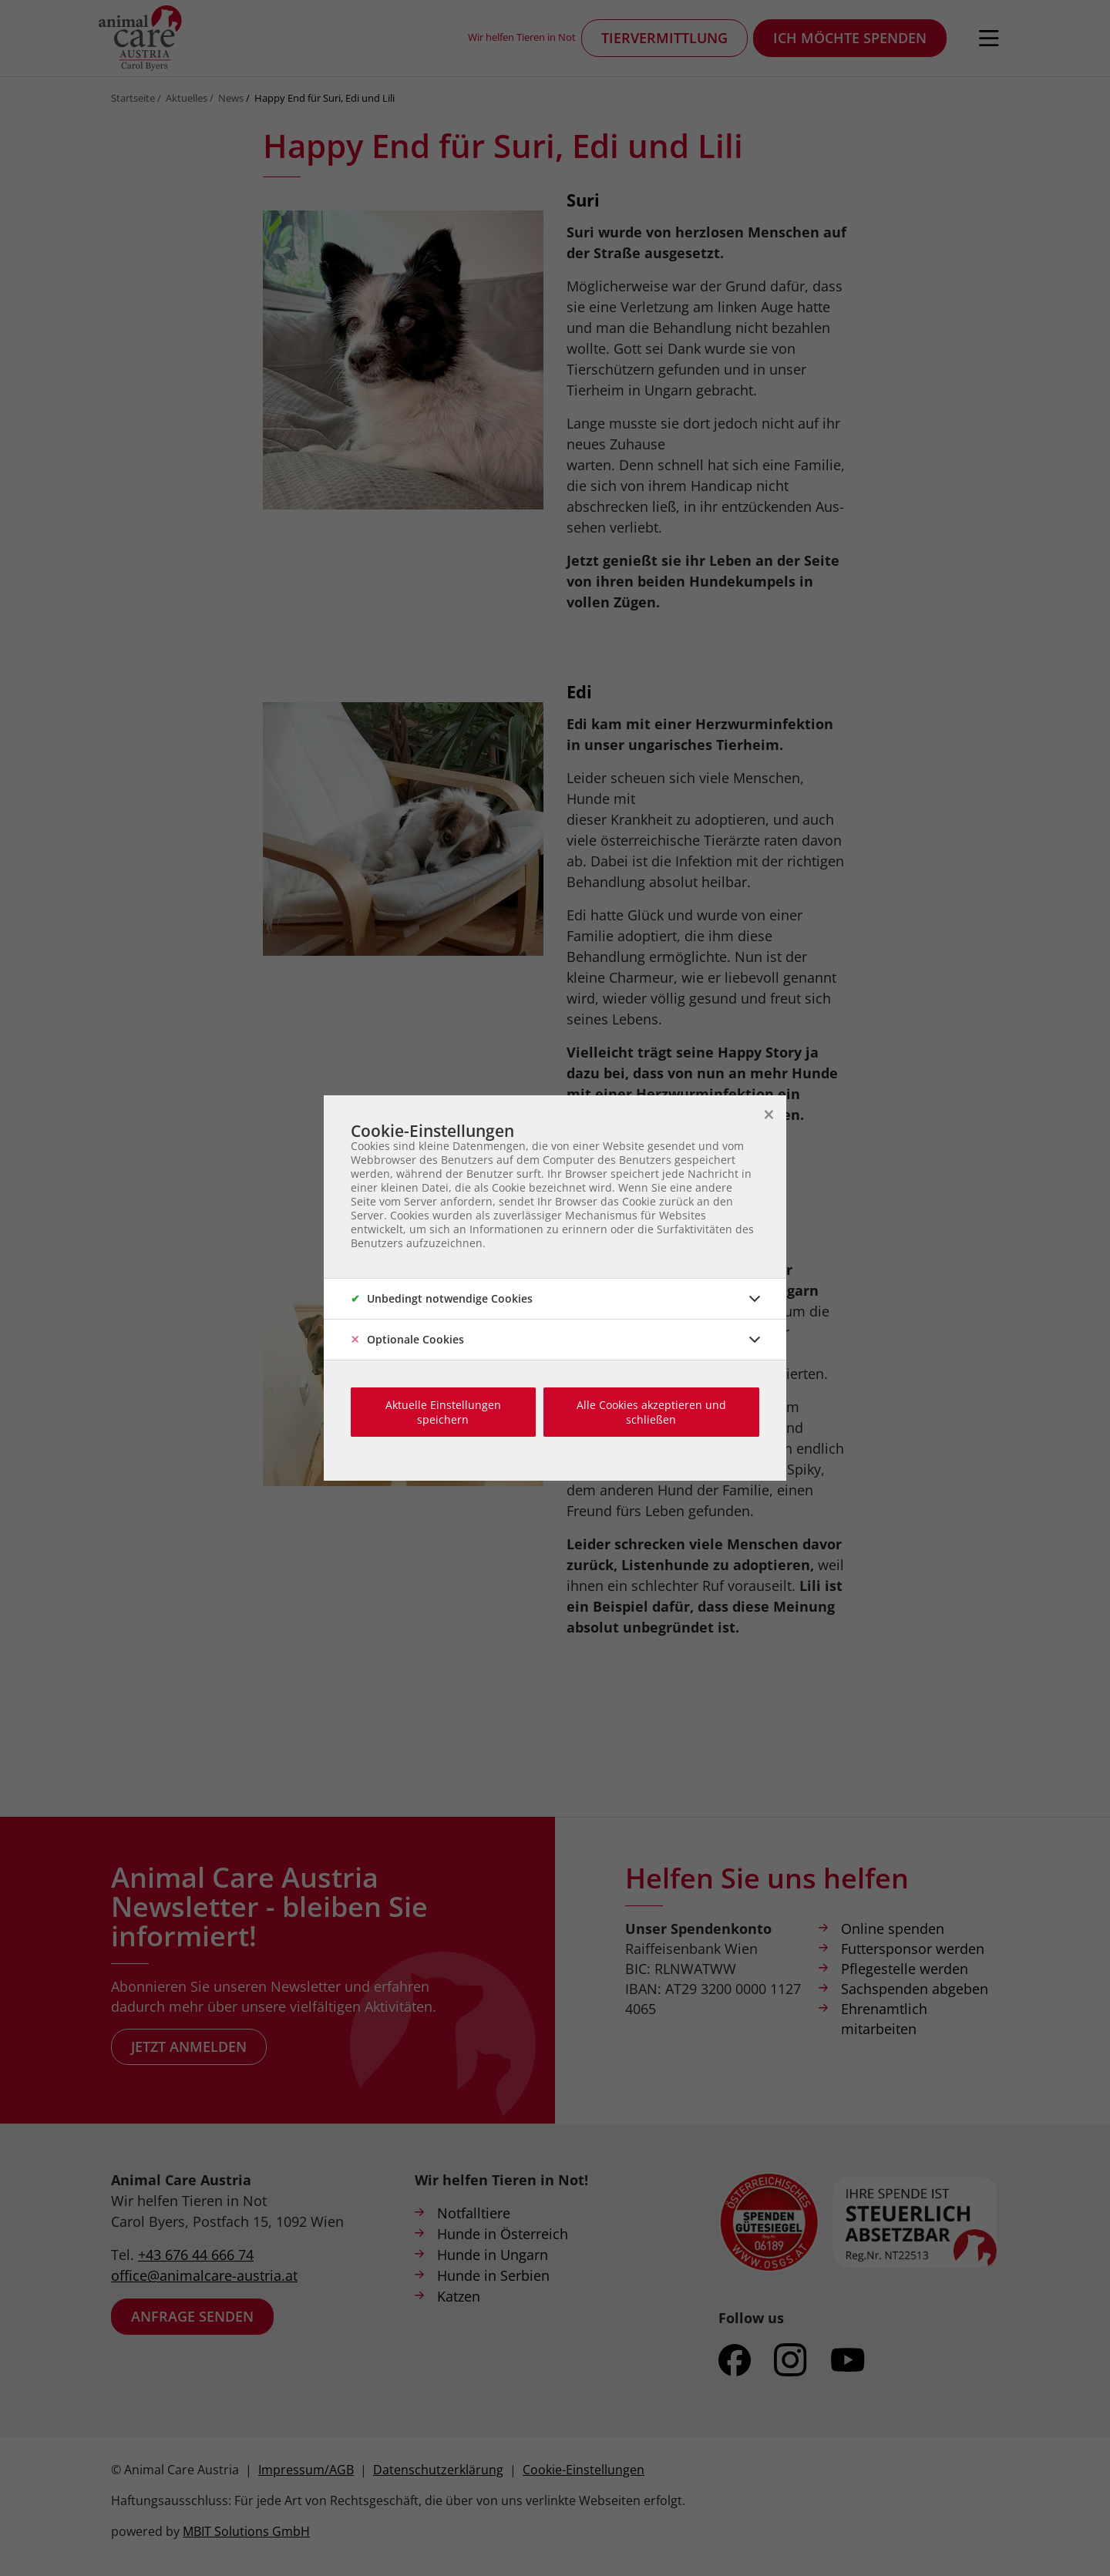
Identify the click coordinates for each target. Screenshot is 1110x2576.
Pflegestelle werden (904, 1968)
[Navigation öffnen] (989, 38)
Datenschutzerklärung (438, 2469)
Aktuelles (186, 98)
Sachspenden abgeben (914, 1988)
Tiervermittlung (664, 38)
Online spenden (892, 1928)
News (231, 98)
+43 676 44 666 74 (196, 2254)
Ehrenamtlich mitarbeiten (884, 2018)
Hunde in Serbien (493, 2275)
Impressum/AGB (306, 2469)
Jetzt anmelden (189, 2046)
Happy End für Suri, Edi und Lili (324, 98)
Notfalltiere (473, 2213)
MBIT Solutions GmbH (246, 2531)
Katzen (458, 2296)
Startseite (133, 98)
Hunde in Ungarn (492, 2254)
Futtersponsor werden (912, 1948)
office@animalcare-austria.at (204, 2275)
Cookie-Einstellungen (583, 2469)
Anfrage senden (192, 2316)
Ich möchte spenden (850, 38)
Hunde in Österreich (502, 2234)
